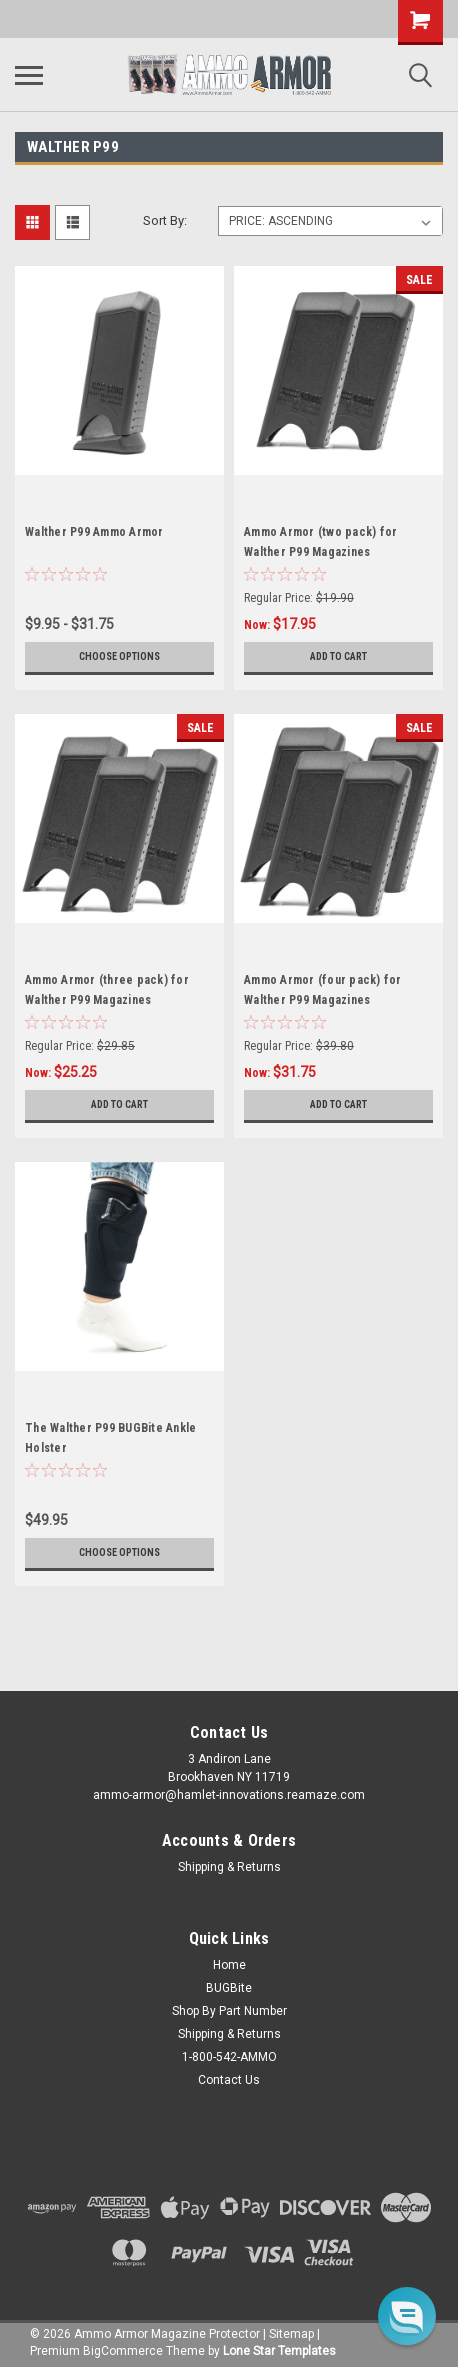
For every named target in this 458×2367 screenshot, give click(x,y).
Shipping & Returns (229, 1867)
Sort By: (165, 220)
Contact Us (229, 2080)
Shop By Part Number (229, 2011)
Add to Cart (338, 656)
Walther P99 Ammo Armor (94, 532)
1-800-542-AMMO (229, 2057)
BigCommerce (123, 2351)
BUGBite (229, 1988)
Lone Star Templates (279, 2351)
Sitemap (291, 2334)
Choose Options (119, 656)
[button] (407, 2316)
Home (229, 1965)
